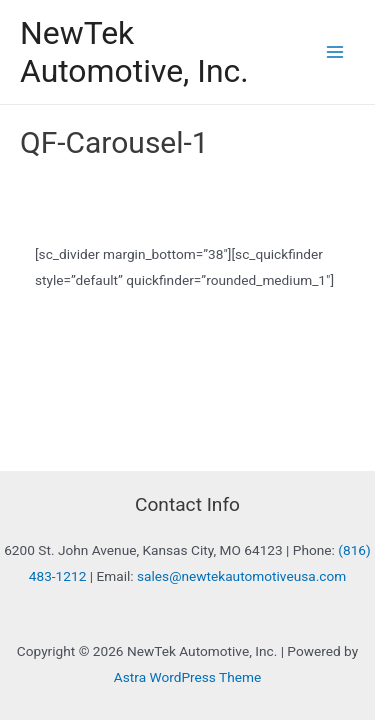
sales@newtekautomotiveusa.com (241, 576)
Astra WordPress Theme (187, 677)
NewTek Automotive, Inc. (134, 52)
